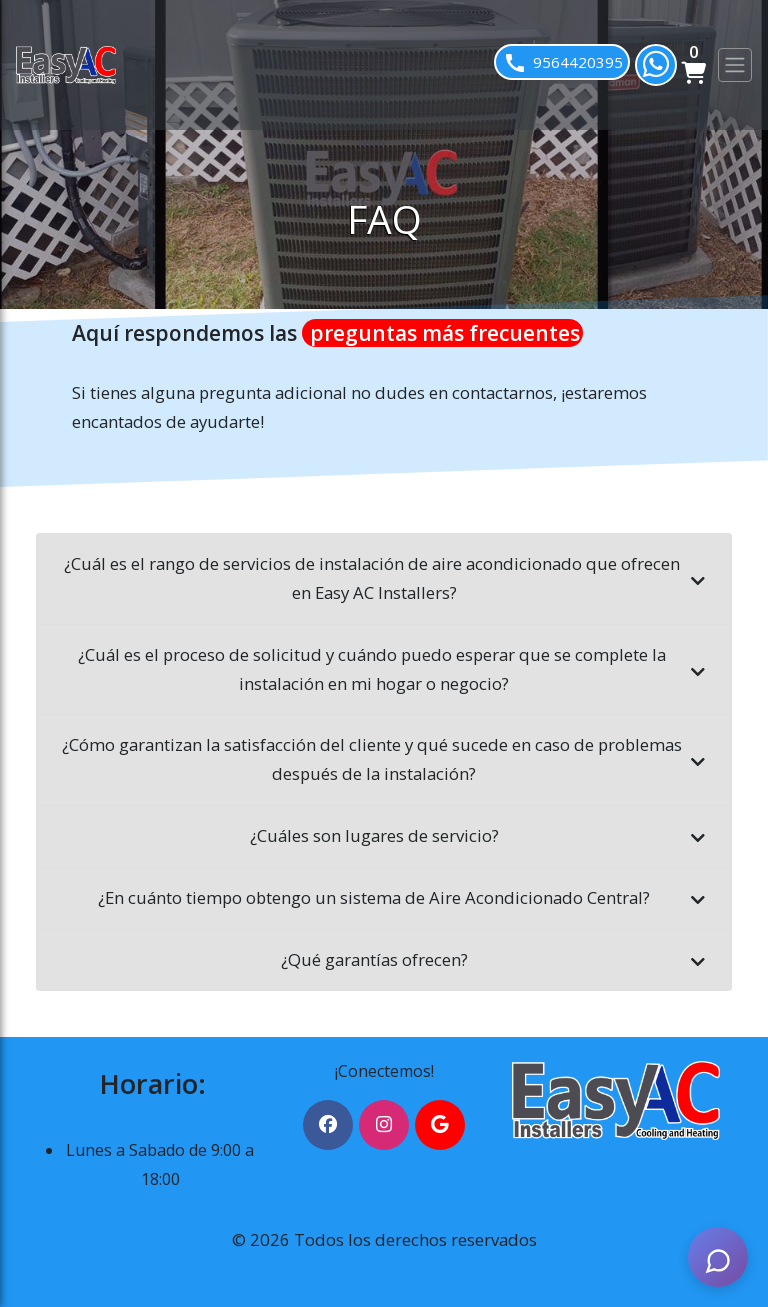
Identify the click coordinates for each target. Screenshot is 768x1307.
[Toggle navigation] (735, 65)
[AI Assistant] (718, 1257)
